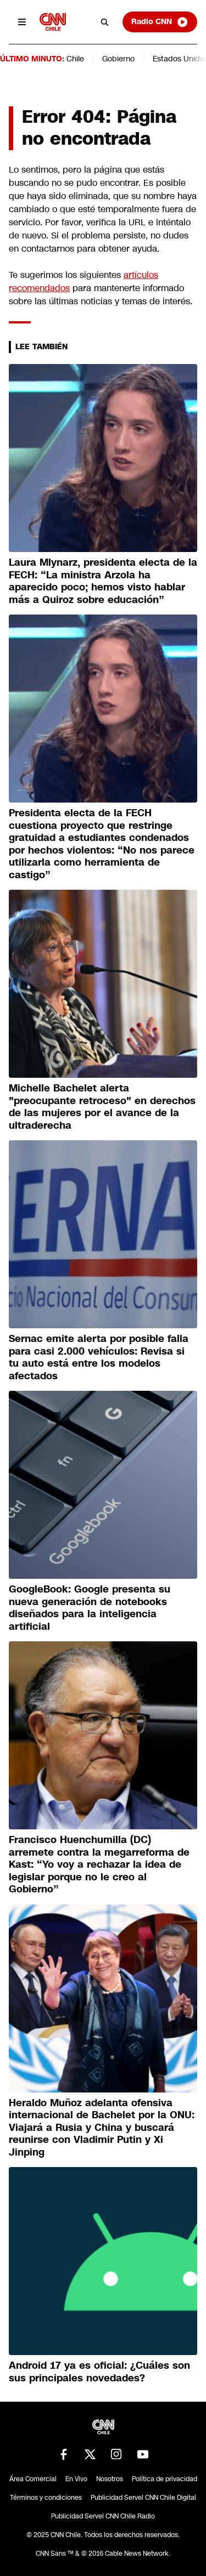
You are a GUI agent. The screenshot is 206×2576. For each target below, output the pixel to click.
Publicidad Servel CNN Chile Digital (143, 2497)
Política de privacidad (164, 2479)
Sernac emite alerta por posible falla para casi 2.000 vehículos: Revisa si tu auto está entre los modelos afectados (98, 1357)
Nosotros (109, 2479)
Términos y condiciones (46, 2497)
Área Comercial (33, 2479)
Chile (75, 58)
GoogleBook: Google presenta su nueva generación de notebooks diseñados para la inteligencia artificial (89, 1608)
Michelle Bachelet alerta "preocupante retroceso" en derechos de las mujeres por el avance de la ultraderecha (102, 1107)
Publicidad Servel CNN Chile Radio (103, 2516)
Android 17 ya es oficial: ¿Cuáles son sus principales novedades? (99, 2371)
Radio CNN (159, 22)
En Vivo (76, 2479)
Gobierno (118, 58)
